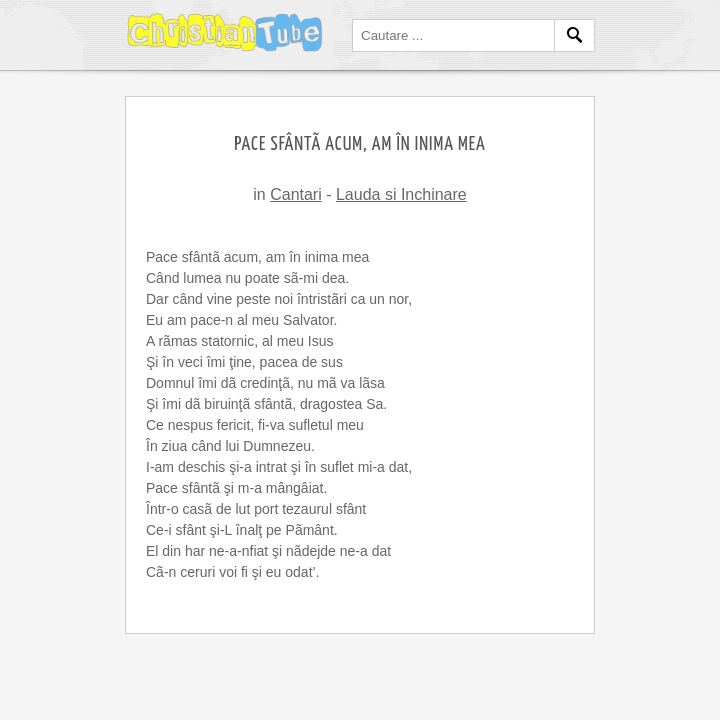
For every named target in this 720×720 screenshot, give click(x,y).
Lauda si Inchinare (401, 194)
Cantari (296, 194)
